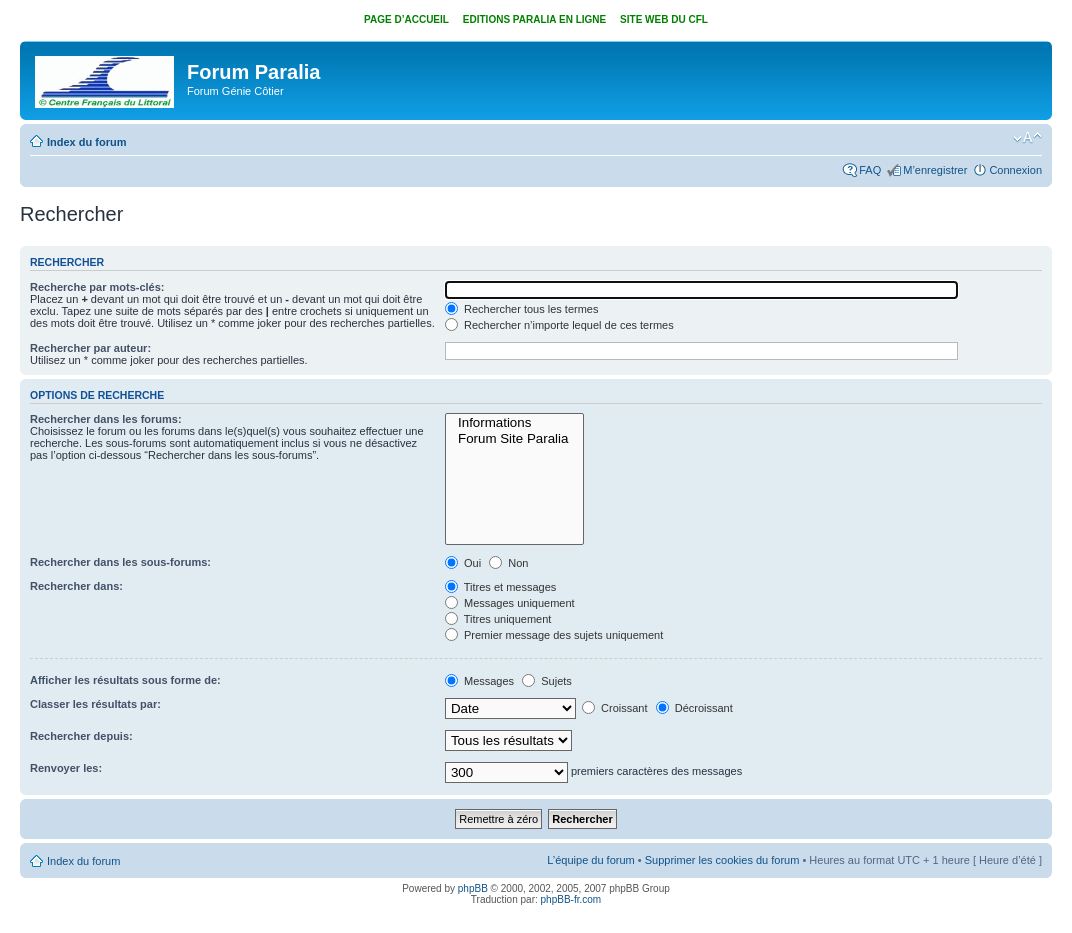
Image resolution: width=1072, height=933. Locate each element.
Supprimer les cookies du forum (722, 860)
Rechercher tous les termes (522, 309)
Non (508, 563)
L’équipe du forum (590, 860)
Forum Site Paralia (514, 439)
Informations (514, 423)
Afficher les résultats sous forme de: (125, 680)
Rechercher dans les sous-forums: (120, 562)
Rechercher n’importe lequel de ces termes (559, 325)
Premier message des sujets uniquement (554, 635)
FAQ (870, 170)
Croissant (615, 708)
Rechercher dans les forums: (106, 419)
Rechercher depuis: (81, 736)
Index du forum (86, 142)
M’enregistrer (935, 170)
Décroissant (694, 708)
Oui (463, 563)
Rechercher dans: (76, 586)
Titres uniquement (498, 619)
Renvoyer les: (66, 768)
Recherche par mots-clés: (97, 287)
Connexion (1015, 170)
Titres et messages (500, 587)
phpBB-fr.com (571, 899)
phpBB (473, 888)
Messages (479, 681)
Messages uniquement (510, 603)
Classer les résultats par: (95, 704)
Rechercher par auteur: (90, 348)
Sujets (547, 681)
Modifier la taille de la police (1027, 138)
